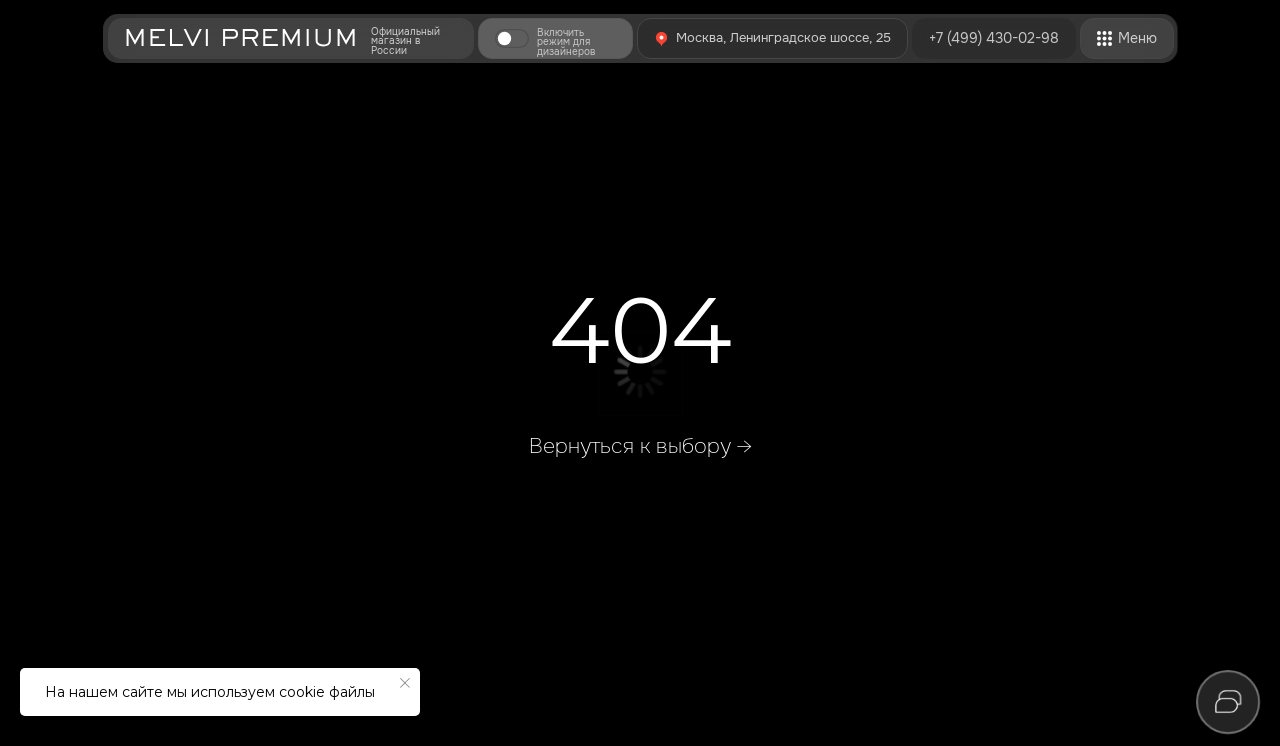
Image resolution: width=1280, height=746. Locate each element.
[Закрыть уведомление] (405, 683)
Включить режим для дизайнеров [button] (566, 42)
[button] (512, 38)
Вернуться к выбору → (640, 446)
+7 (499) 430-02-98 (994, 38)
